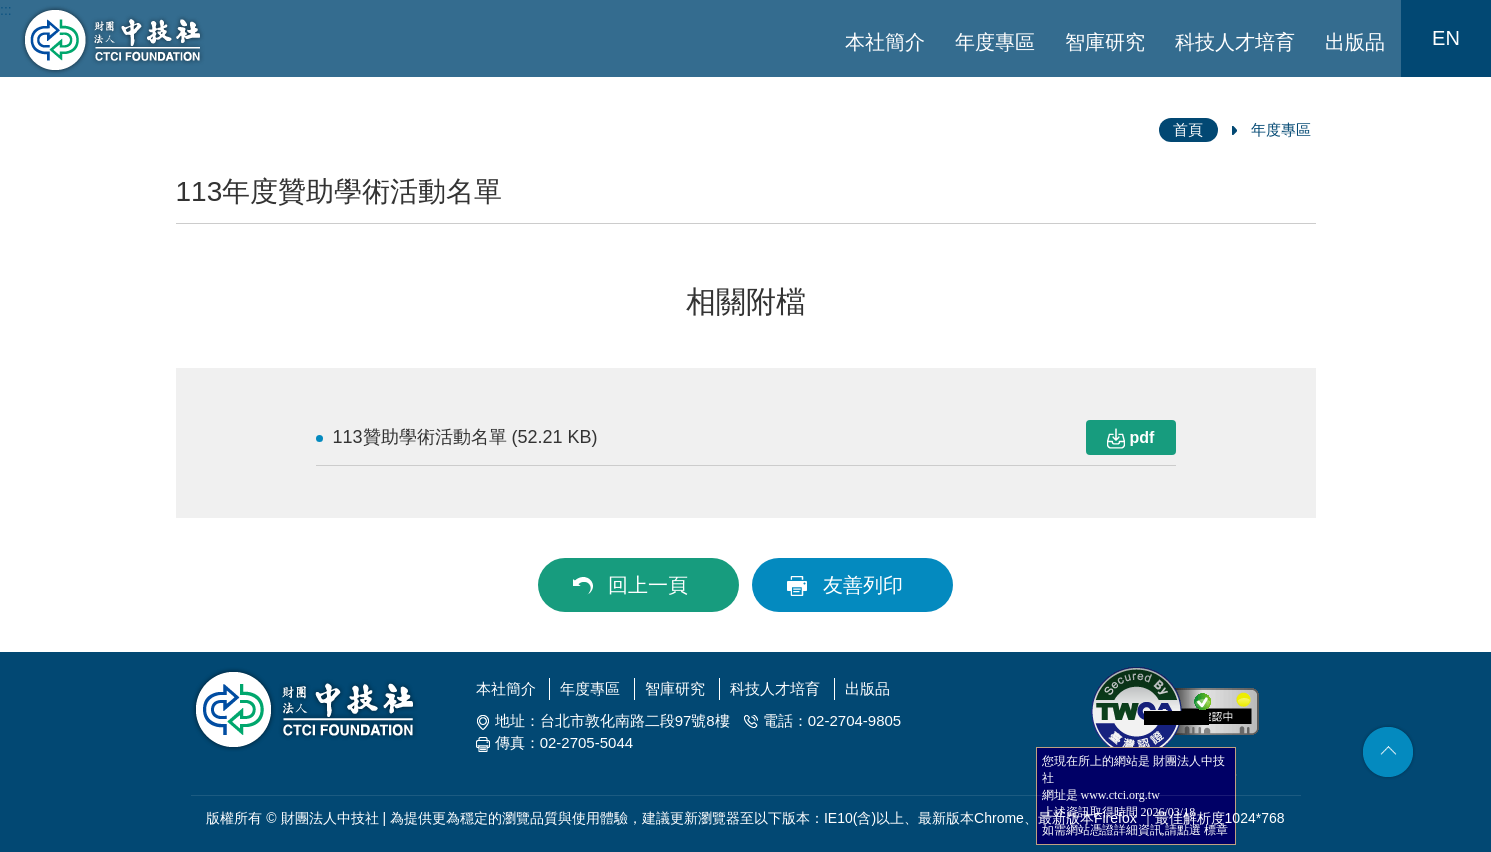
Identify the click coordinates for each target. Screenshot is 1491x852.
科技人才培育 (1235, 42)
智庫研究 (1105, 42)
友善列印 (863, 585)
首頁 (1188, 129)
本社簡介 (885, 42)
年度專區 (995, 42)
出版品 (1355, 42)
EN (1446, 38)
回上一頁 (648, 585)
